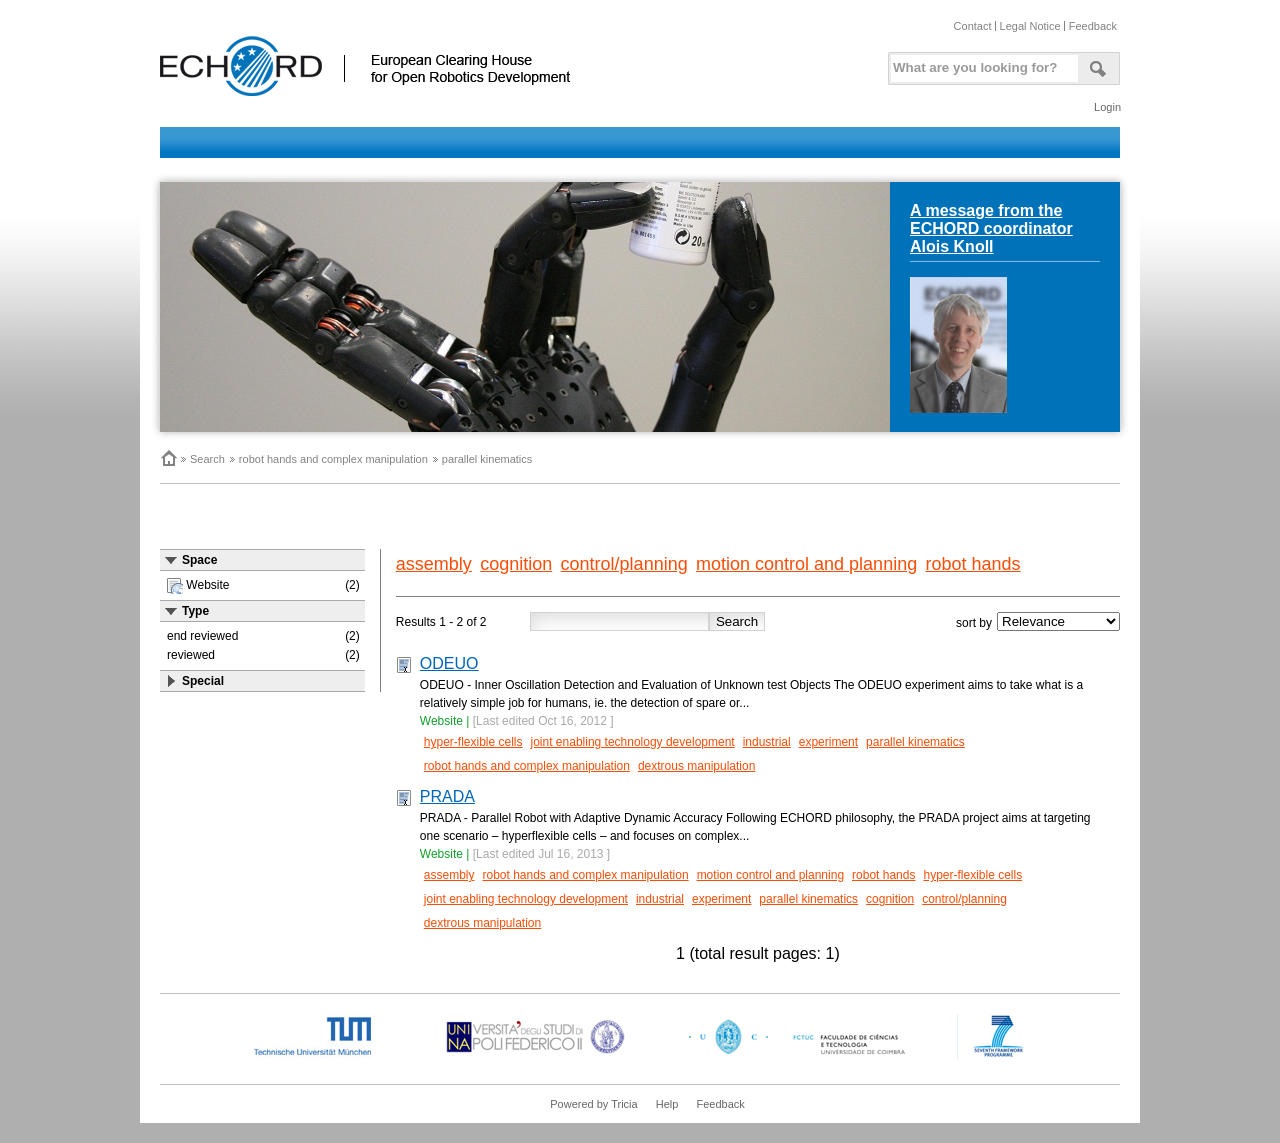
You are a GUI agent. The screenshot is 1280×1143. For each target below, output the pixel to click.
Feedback (1093, 26)
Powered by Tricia (593, 1104)
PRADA (447, 796)
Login (1107, 107)
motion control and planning (806, 564)
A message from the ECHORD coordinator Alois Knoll (991, 228)
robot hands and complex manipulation (333, 459)
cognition (516, 564)
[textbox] (981, 63)
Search (207, 459)
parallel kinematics (487, 459)
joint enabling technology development (633, 742)
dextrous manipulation (696, 766)
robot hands (973, 564)
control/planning (624, 564)
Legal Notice (1030, 26)
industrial (767, 742)
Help (667, 1104)
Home (168, 458)
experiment (828, 742)
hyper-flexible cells (473, 742)
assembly (434, 564)
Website (441, 721)
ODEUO (449, 663)
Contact (973, 26)
